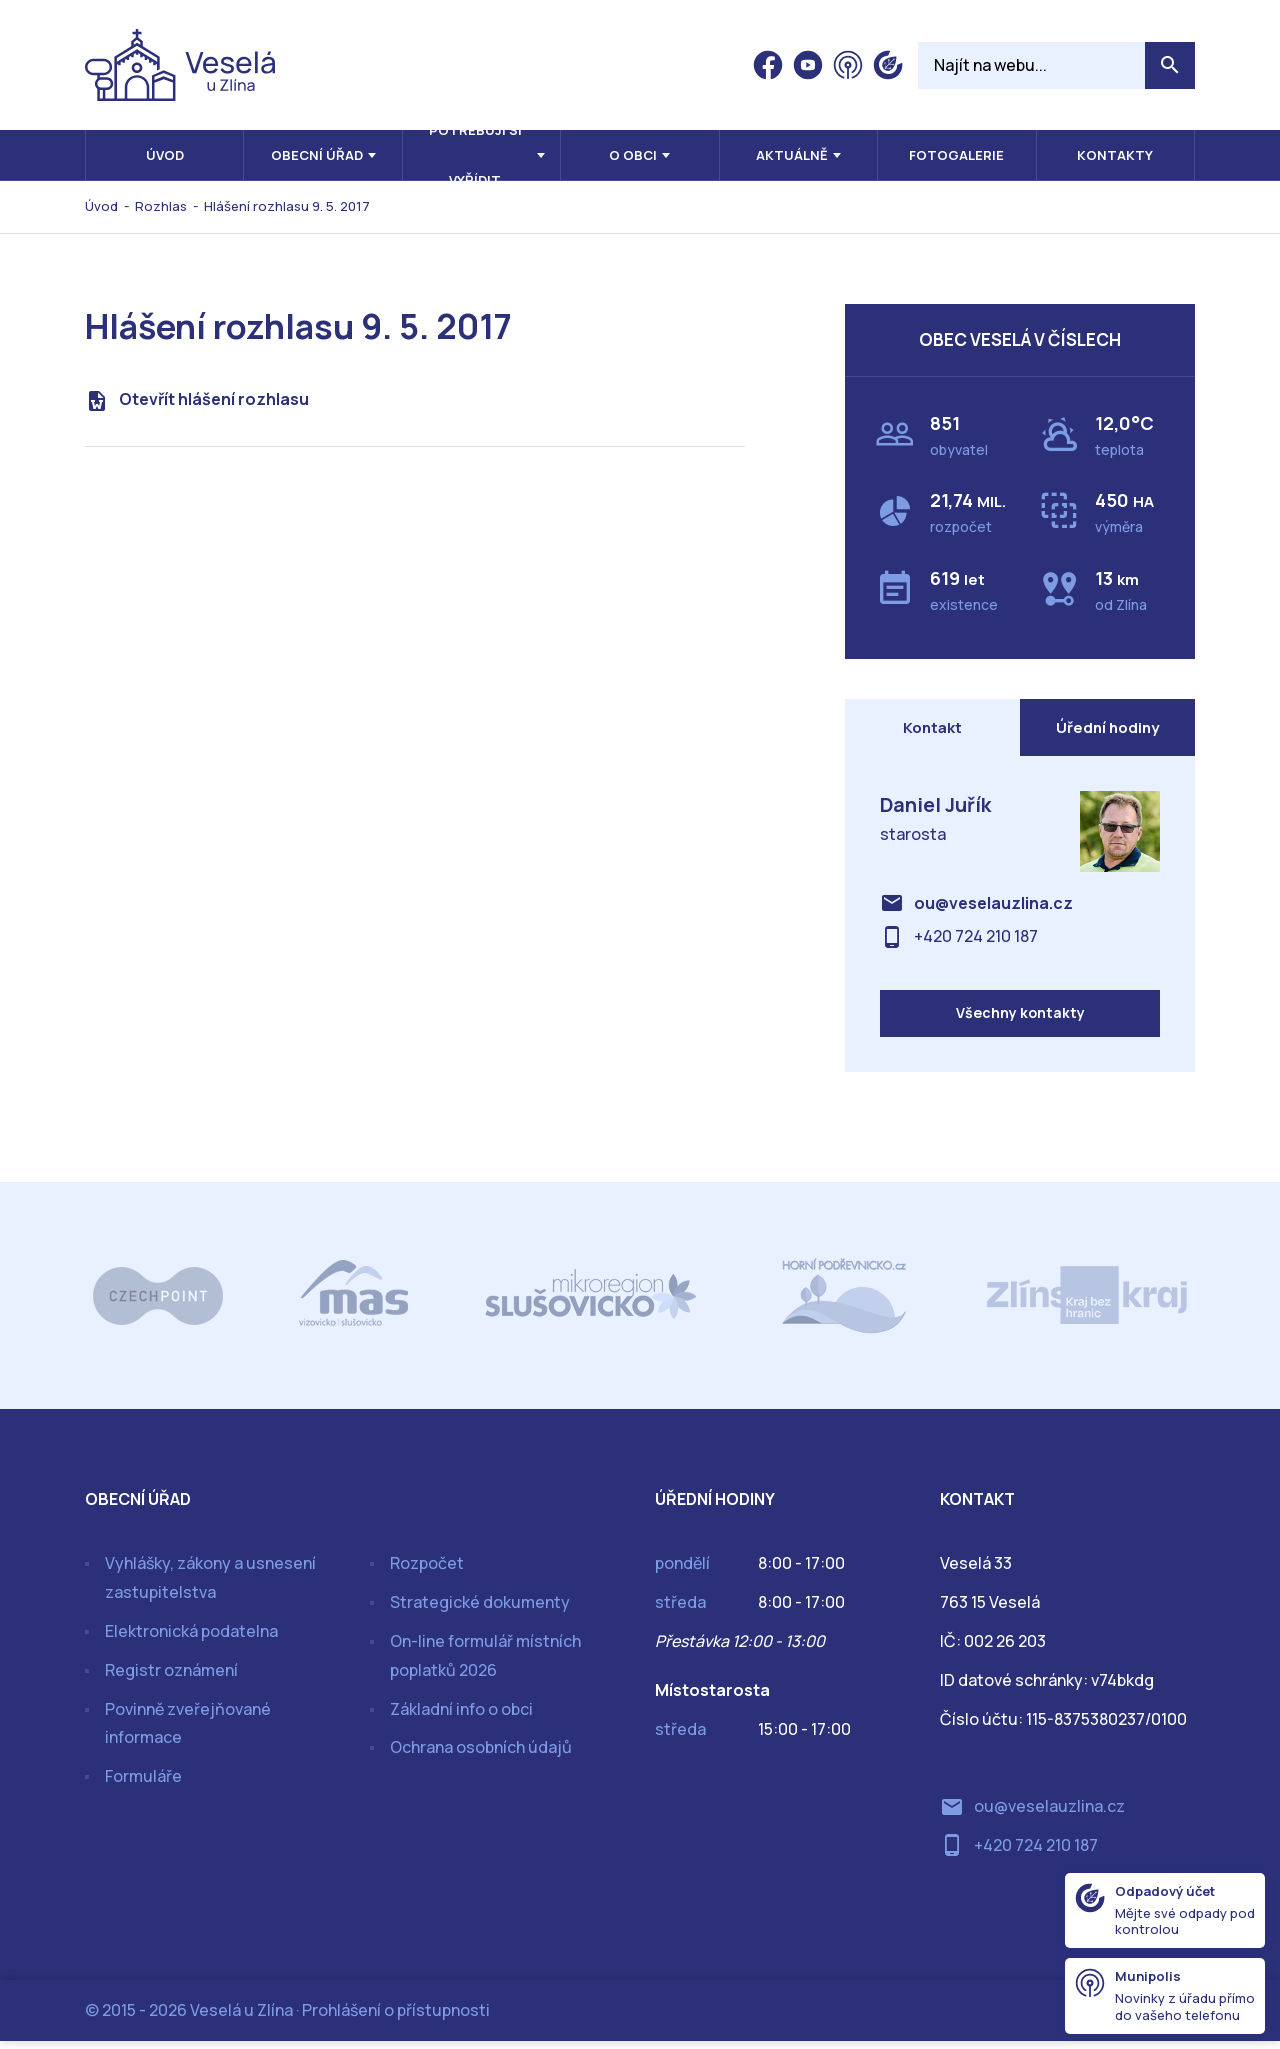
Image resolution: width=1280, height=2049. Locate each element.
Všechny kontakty (1020, 1020)
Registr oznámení (171, 1678)
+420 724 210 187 (976, 940)
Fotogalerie (956, 155)
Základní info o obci (461, 1717)
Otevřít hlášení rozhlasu (214, 399)
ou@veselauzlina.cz (993, 907)
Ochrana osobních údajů (481, 1756)
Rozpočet (427, 1572)
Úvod (165, 155)
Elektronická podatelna (191, 1640)
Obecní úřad (317, 155)
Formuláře (143, 1785)
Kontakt (932, 729)
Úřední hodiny (1108, 729)
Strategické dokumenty (480, 1611)
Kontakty (1115, 155)
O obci (633, 155)
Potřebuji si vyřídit (475, 155)
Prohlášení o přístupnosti (396, 2018)
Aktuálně (792, 155)
